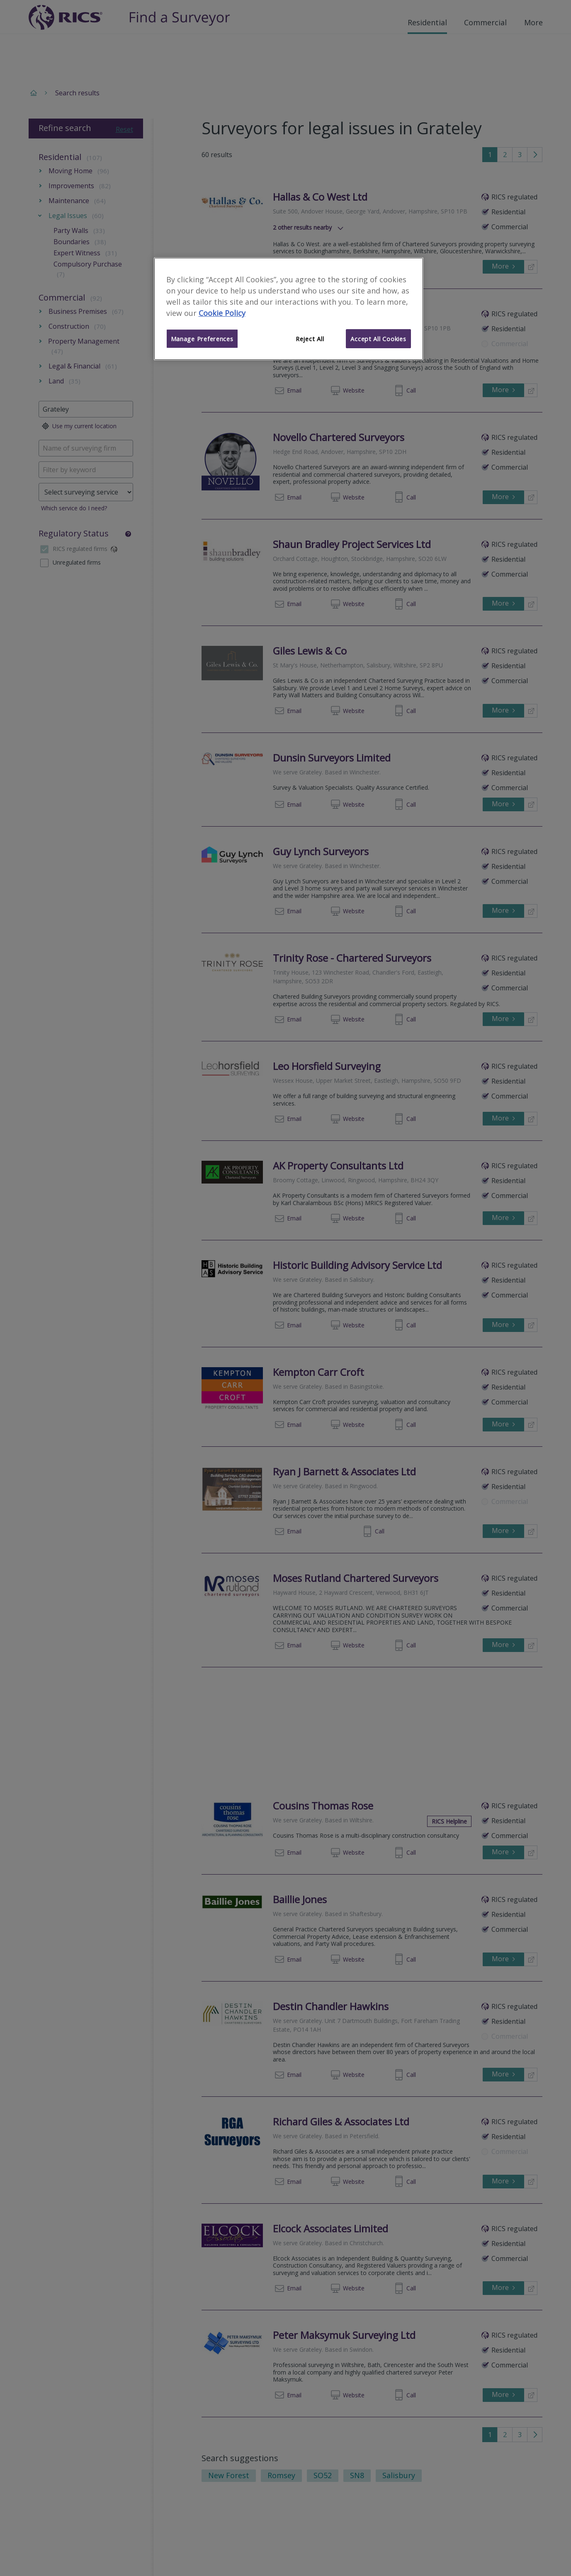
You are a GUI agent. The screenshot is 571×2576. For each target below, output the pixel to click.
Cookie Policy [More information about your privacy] (222, 313)
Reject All (310, 339)
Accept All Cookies (378, 339)
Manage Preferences (202, 339)
